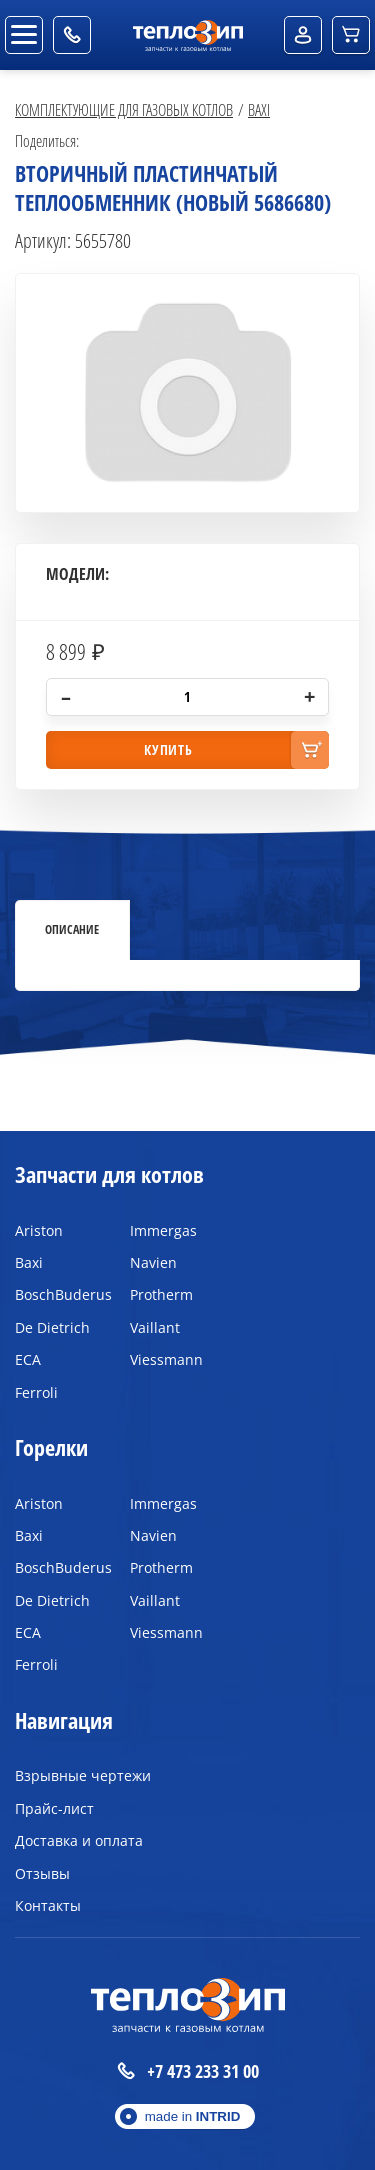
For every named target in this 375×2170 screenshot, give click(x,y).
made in (193, 2116)
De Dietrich (52, 1327)
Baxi (259, 109)
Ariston (39, 1230)
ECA (28, 1359)
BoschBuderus (57, 1294)
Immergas (163, 1230)
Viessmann (166, 1359)
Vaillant (155, 1327)
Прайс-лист (54, 1808)
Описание (72, 929)
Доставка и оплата (79, 1840)
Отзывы (42, 1873)
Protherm (161, 1294)
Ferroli (36, 1392)
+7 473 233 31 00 (188, 2071)
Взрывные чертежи (83, 1775)
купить (168, 749)
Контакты (48, 1905)
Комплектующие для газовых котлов (124, 109)
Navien (153, 1262)
